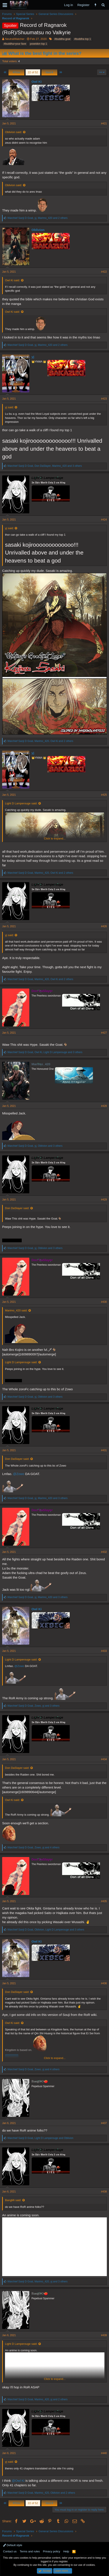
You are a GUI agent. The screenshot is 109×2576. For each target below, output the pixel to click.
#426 (104, 926)
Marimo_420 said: (16, 1310)
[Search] (103, 5)
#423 (104, 398)
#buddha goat (62, 39)
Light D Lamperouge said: (21, 803)
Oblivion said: (13, 132)
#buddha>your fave (15, 43)
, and (40, 2138)
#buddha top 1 (82, 39)
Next (49, 72)
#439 (104, 2335)
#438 (104, 2191)
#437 (104, 2123)
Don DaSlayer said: (17, 1208)
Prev (16, 72)
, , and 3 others (44, 465)
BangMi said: (13, 2200)
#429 (104, 1199)
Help (66, 2551)
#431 (104, 1450)
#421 (104, 123)
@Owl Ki (18, 2480)
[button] (5, 5)
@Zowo (18, 1474)
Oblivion (38, 230)
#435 (104, 1901)
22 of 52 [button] (33, 72)
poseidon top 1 (38, 43)
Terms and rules (30, 2551)
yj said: (9, 407)
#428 (104, 1105)
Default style (12, 2545)
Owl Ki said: (12, 280)
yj (32, 357)
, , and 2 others (37, 218)
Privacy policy (51, 2551)
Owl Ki (36, 81)
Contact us (10, 2551)
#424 (104, 519)
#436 (104, 1983)
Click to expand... (55, 838)
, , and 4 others (33, 1847)
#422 (104, 271)
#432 (104, 1551)
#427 (104, 1032)
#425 (104, 794)
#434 (104, 1759)
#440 (104, 2453)
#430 (104, 1301)
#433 (104, 1650)
